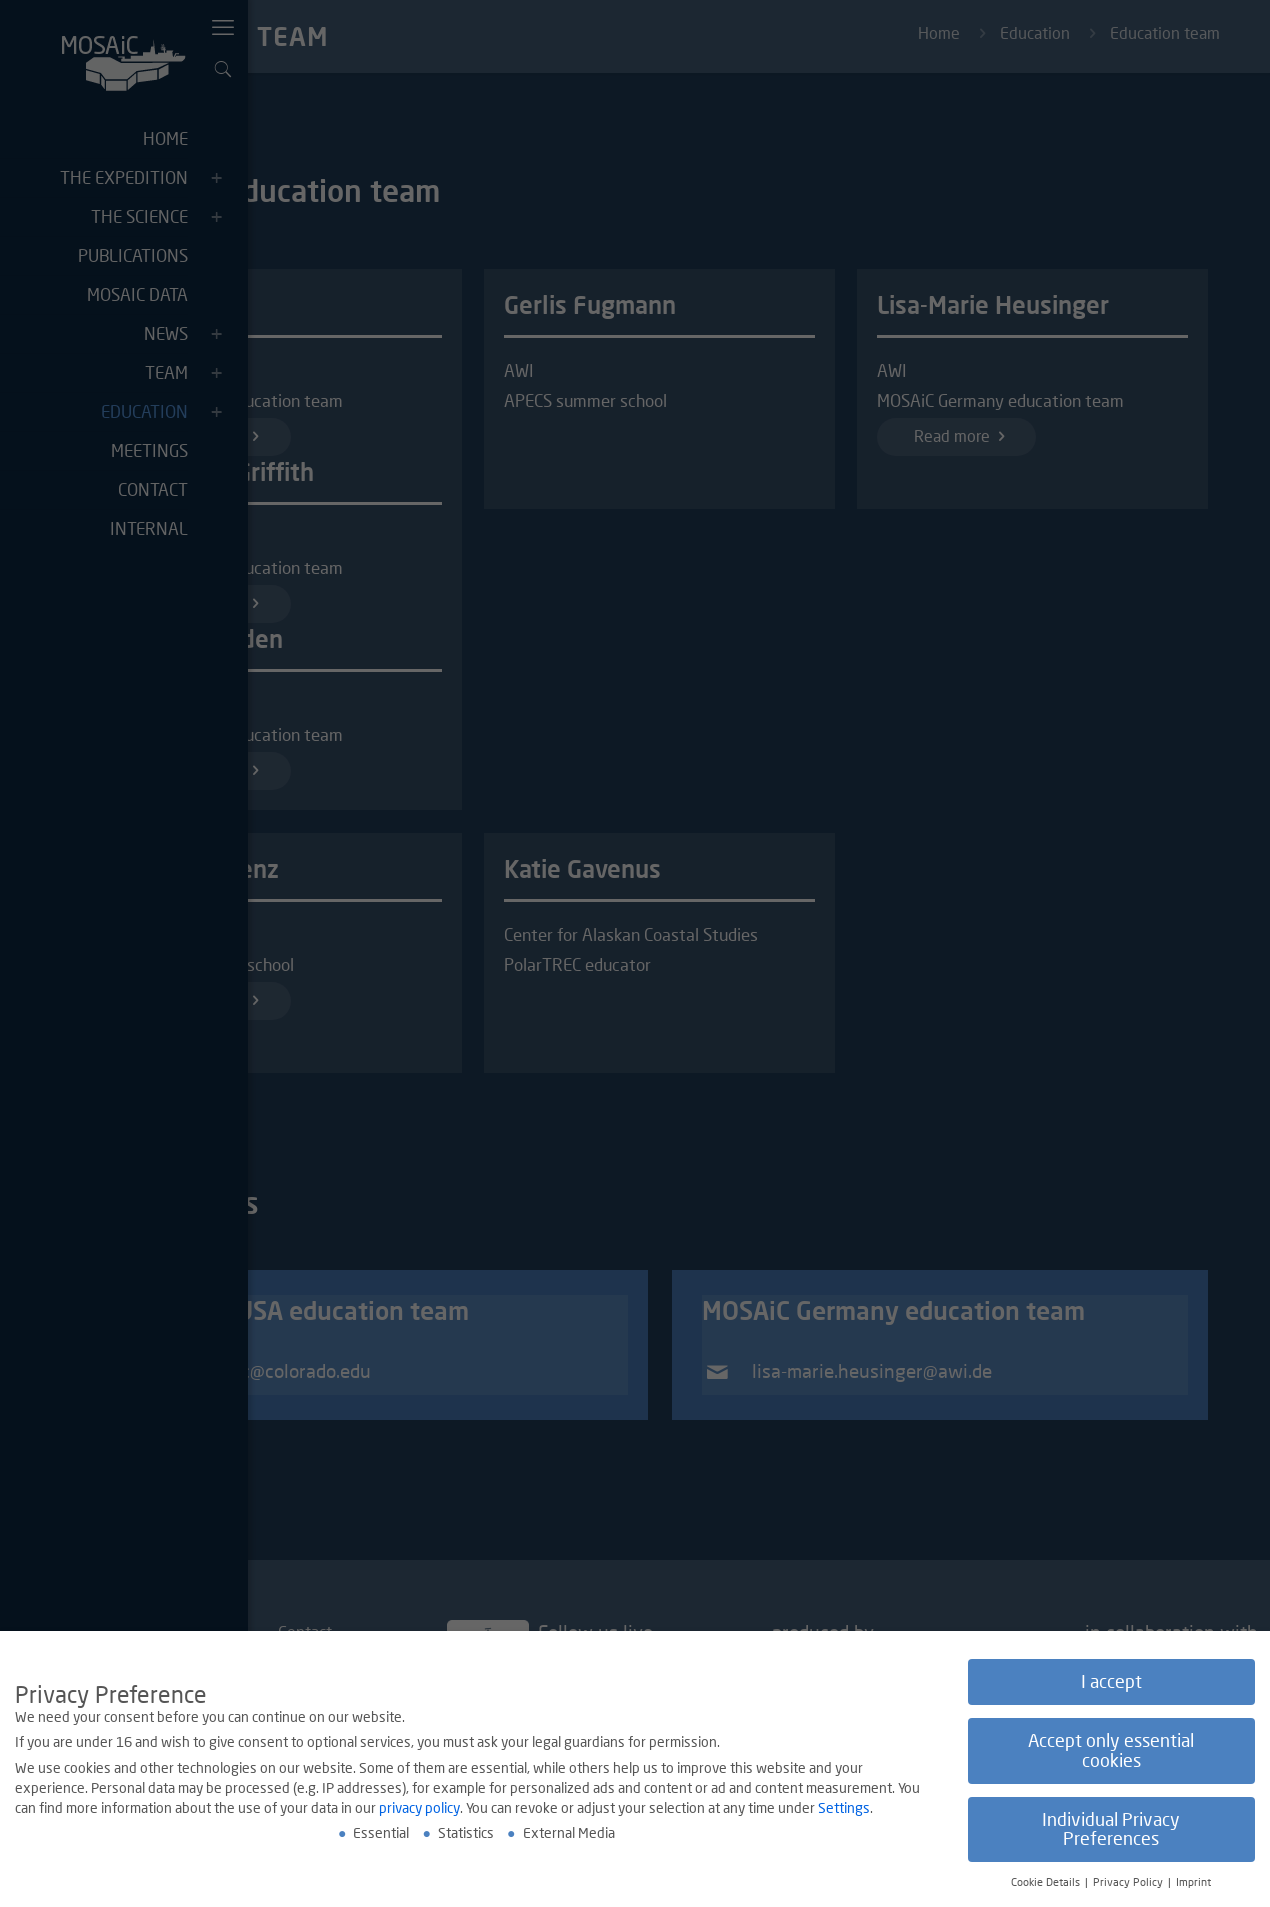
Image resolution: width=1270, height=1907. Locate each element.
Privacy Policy (1129, 1883)
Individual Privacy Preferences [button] (1111, 1830)
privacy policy (419, 1808)
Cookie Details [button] (1047, 1883)
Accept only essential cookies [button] (1111, 1751)
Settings (844, 1808)
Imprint (1193, 1883)
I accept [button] (1111, 1682)
